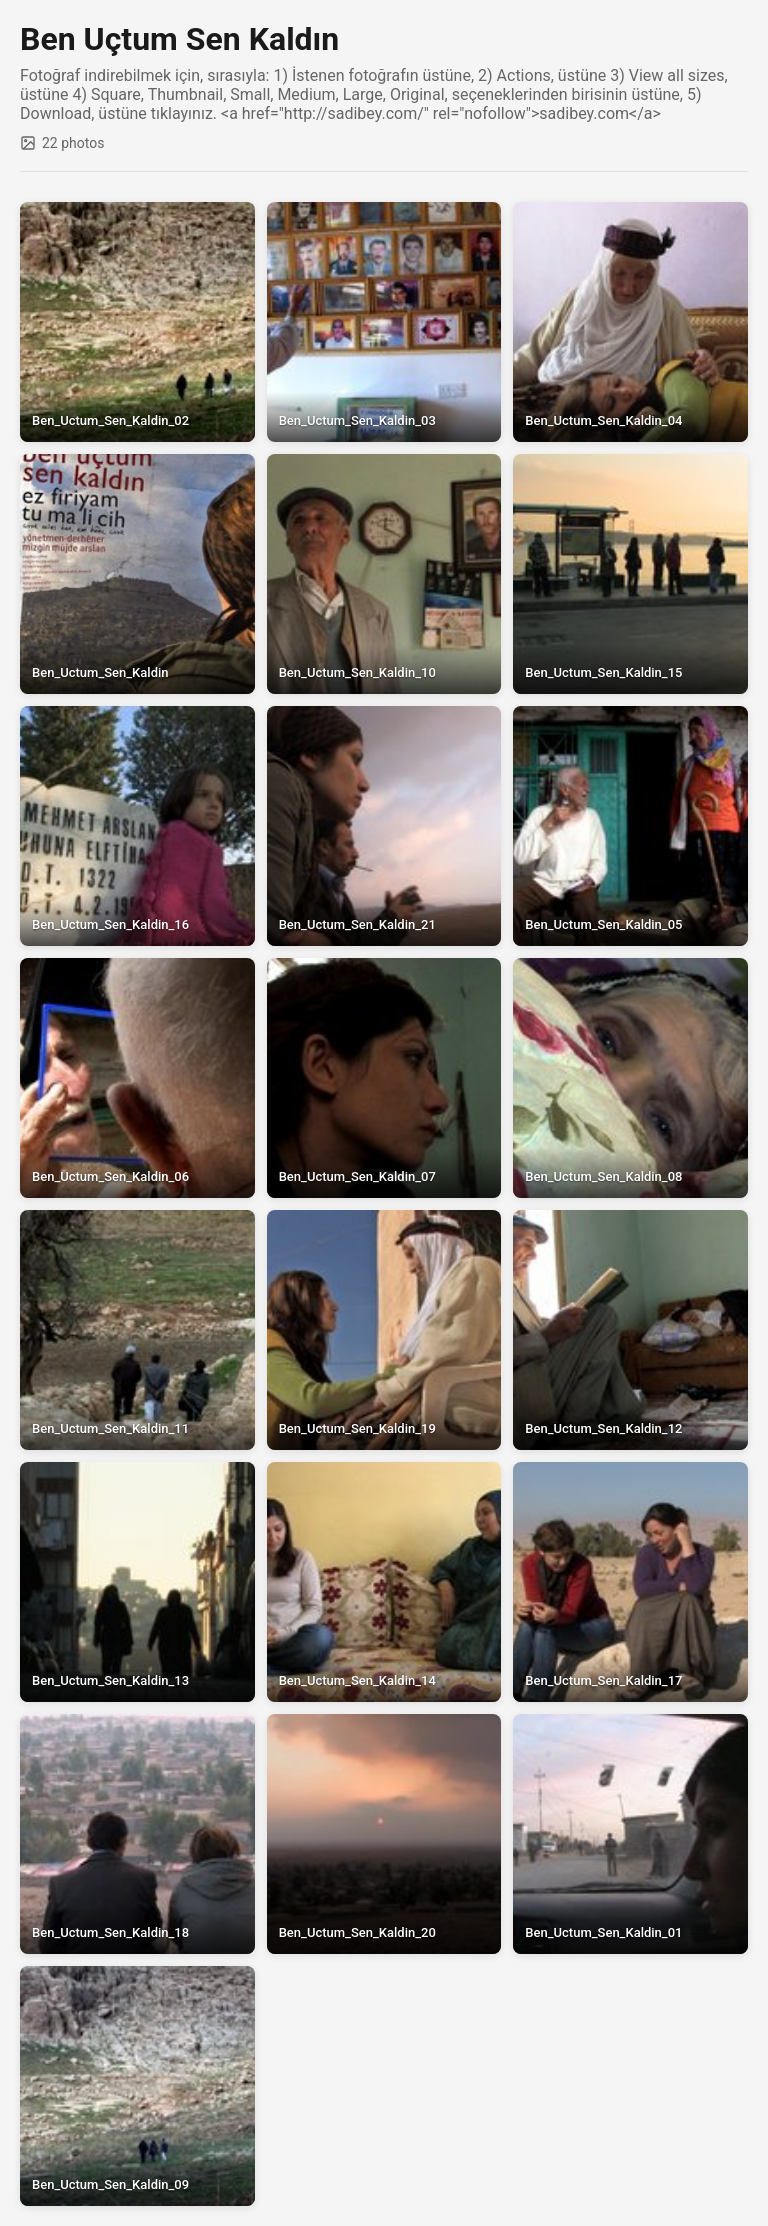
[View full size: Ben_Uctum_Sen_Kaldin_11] (137, 1330)
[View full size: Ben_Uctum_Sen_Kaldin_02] (137, 322)
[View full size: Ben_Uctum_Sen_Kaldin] (137, 574)
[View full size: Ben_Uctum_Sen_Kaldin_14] (384, 1582)
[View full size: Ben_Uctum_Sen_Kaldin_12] (630, 1330)
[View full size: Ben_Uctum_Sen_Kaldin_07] (384, 1078)
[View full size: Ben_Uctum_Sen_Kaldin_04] (630, 322)
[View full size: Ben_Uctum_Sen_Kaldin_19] (384, 1330)
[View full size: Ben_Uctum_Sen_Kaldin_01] (630, 1834)
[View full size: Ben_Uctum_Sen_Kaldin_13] (137, 1582)
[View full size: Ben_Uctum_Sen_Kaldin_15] (630, 574)
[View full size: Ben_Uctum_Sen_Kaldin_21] (384, 826)
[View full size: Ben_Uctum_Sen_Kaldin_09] (137, 2086)
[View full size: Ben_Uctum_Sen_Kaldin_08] (630, 1078)
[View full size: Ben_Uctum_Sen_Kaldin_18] (137, 1834)
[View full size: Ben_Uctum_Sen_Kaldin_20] (384, 1834)
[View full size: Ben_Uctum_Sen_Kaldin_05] (630, 826)
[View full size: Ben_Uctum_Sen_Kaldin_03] (384, 322)
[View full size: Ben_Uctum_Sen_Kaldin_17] (630, 1582)
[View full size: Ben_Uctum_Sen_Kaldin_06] (137, 1078)
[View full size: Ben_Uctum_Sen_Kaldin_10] (384, 574)
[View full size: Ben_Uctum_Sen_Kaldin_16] (137, 826)
